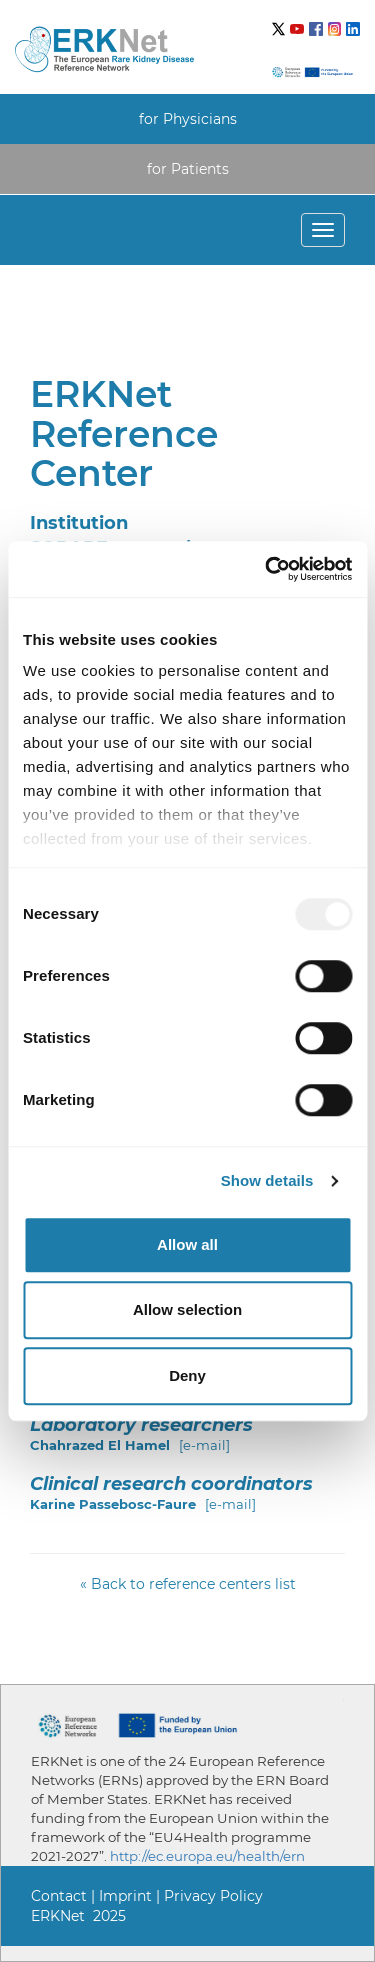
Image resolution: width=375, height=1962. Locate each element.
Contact (59, 1896)
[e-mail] (204, 1445)
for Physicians (188, 119)
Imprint (125, 1896)
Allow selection (187, 1309)
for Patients (188, 169)
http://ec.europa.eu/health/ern (207, 1856)
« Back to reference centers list (188, 1584)
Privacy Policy (213, 1896)
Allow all (187, 1244)
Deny (187, 1375)
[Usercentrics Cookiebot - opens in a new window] (267, 569)
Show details (267, 1180)
